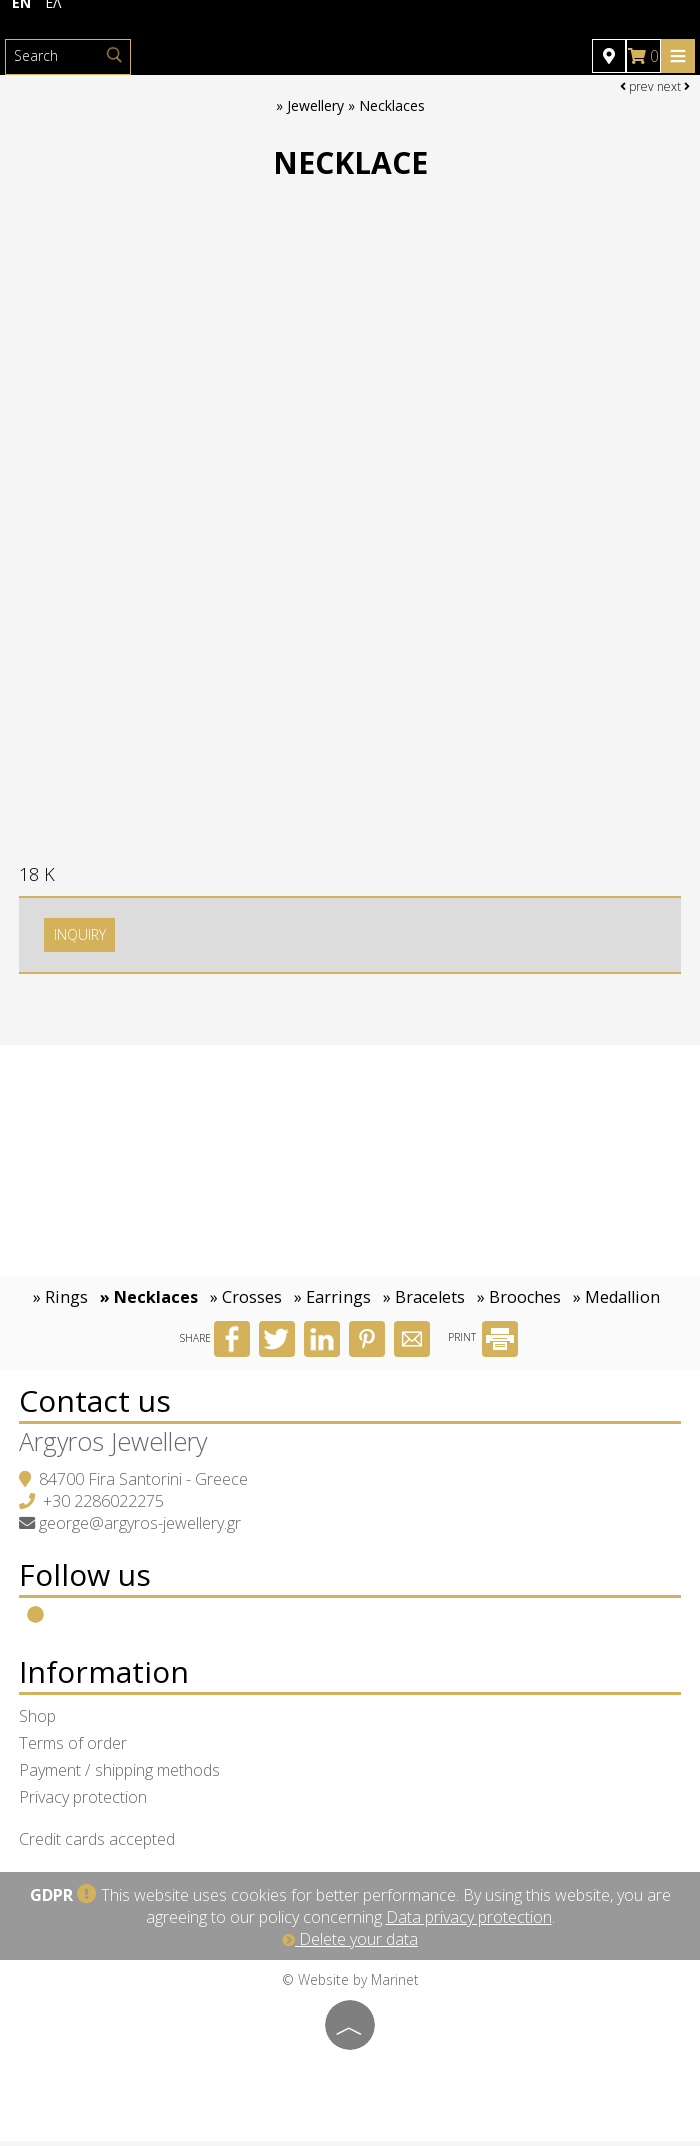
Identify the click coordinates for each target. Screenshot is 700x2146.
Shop (38, 1721)
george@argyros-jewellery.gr (141, 1528)
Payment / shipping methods (120, 1775)
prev (637, 86)
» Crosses (246, 1302)
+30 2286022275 (104, 1506)
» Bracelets (424, 1302)
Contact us (96, 1405)
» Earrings (332, 1302)
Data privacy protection (469, 1922)
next (673, 86)
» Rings (60, 1302)
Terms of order (74, 1748)
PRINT (483, 1343)
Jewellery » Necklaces (356, 106)
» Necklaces (149, 1302)
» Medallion (616, 1302)
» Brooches (519, 1302)
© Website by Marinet (350, 1984)
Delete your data (350, 1944)
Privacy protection (84, 1802)
